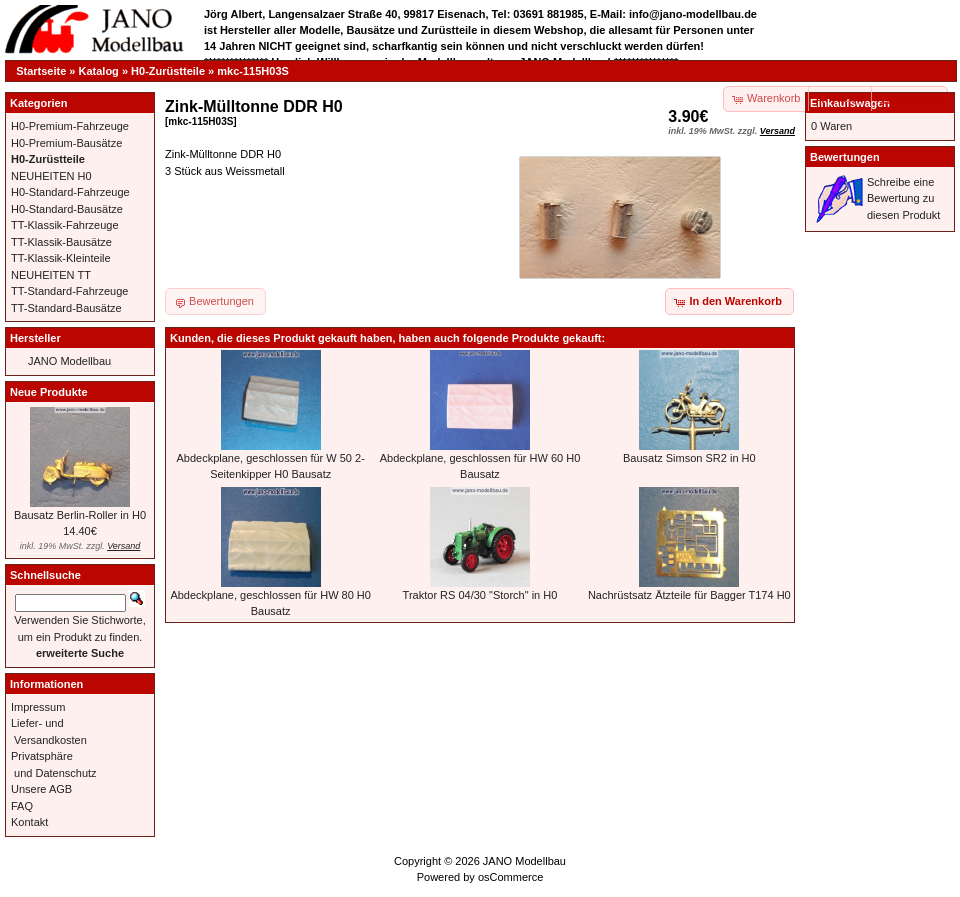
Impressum (38, 707)
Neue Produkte (49, 392)
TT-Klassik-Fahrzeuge (65, 225)
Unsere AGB (41, 789)
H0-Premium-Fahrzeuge (70, 126)
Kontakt (29, 822)
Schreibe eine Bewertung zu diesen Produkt (903, 198)
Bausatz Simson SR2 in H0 (689, 458)
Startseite (41, 71)
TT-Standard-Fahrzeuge (69, 291)
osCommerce (510, 877)
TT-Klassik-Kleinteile (61, 258)
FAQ (22, 806)
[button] (841, 99)
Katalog (99, 71)
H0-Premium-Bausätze (66, 143)
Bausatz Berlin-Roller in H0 (80, 515)
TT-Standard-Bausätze (66, 308)
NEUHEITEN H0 (51, 176)
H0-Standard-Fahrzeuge (70, 192)
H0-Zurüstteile (168, 71)
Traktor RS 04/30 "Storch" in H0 (480, 595)
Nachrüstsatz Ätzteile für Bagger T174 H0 (689, 595)
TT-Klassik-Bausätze (61, 242)
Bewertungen (845, 157)
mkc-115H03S (253, 71)
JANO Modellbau (69, 361)
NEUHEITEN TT (51, 275)
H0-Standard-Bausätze (67, 209)
